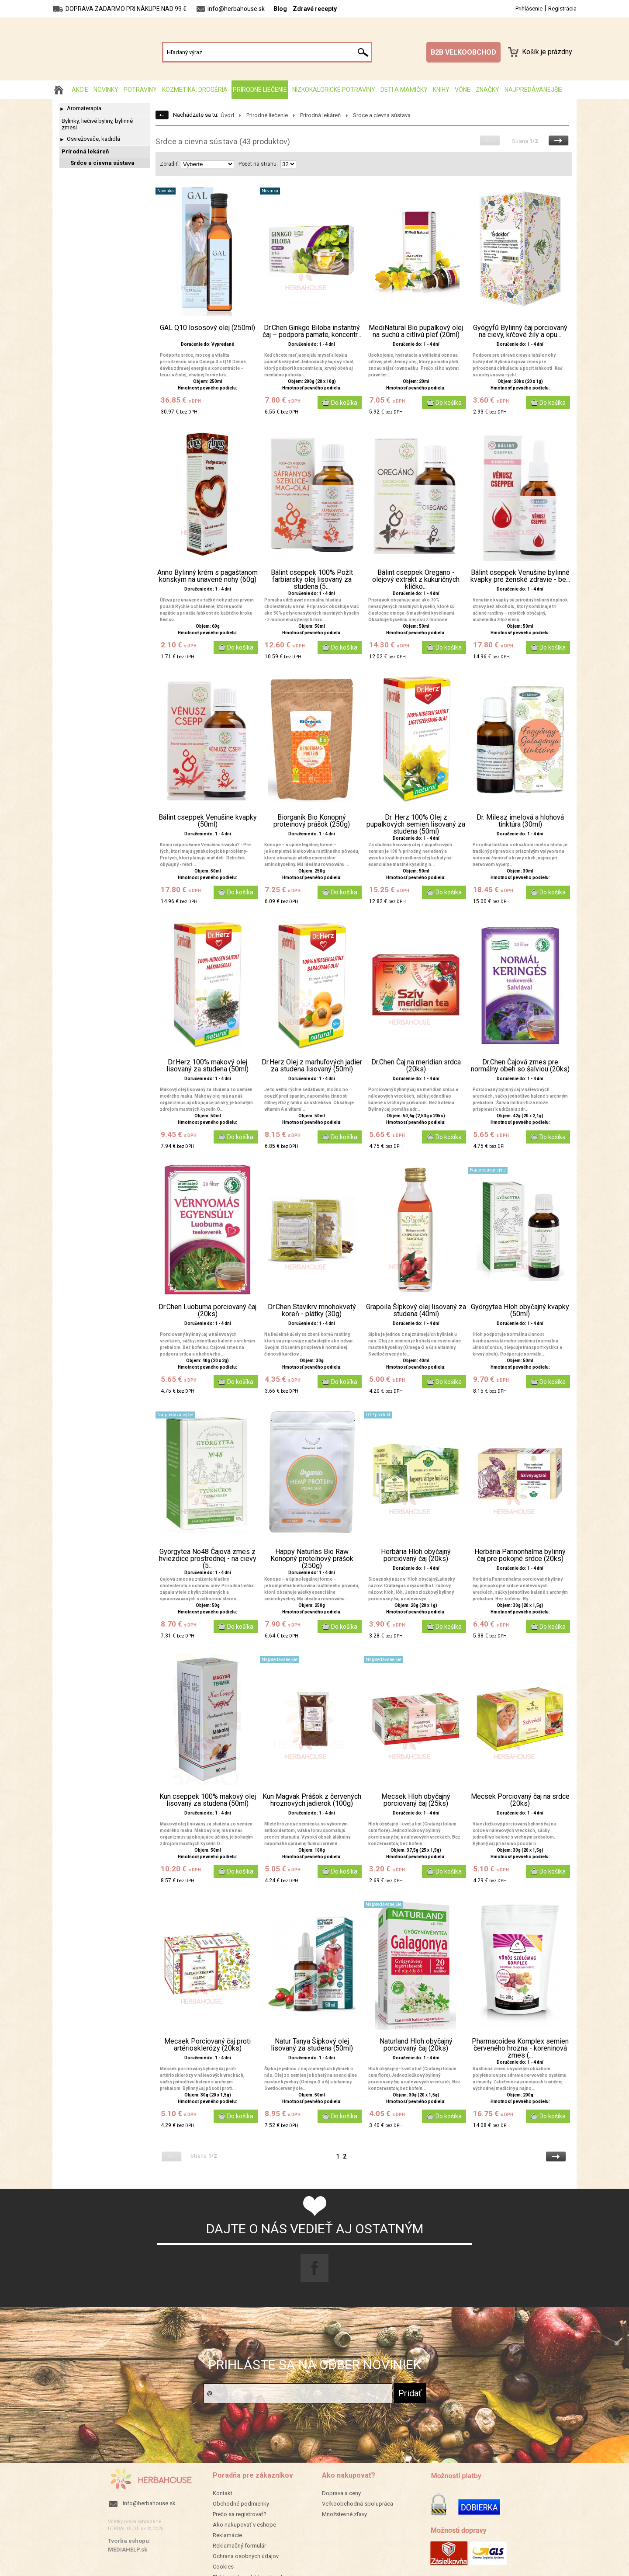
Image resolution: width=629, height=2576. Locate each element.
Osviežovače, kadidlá (93, 139)
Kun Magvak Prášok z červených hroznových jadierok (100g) (312, 1800)
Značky (487, 89)
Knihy (441, 89)
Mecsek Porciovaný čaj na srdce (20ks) (520, 1800)
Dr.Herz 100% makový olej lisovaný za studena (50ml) (207, 1066)
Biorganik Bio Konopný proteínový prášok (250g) (311, 821)
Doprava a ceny (341, 2493)
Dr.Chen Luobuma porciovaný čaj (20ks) (207, 1311)
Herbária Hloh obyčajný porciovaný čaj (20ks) (416, 1555)
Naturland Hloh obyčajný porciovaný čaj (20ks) (416, 2045)
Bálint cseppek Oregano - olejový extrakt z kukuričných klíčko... (416, 579)
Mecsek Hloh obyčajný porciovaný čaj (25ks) (415, 1800)
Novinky (105, 89)
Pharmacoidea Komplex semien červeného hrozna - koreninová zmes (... (520, 2048)
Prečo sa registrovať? (239, 2514)
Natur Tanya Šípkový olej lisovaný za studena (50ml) (312, 2045)
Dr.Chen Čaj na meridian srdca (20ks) (416, 1066)
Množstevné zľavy (344, 2514)
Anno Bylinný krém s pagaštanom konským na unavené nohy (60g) (207, 576)
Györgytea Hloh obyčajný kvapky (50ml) (520, 1311)
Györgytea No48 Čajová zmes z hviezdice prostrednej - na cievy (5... (207, 1558)
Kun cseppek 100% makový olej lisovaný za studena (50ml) (207, 1800)
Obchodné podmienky (241, 2503)
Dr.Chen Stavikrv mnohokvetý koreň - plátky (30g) (312, 1311)
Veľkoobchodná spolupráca (357, 2503)
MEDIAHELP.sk (127, 2549)
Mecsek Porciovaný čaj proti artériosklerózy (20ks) (207, 2045)
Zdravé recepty (315, 8)
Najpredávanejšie (534, 89)
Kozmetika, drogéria (195, 89)
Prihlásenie (529, 8)
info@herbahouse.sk (149, 2503)
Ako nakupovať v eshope (244, 2524)
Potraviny (140, 89)
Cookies (223, 2566)
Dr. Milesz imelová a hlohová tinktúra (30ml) (520, 821)
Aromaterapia (84, 108)
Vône (462, 89)
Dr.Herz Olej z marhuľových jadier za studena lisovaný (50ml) (312, 1066)
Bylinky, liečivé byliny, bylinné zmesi (97, 124)
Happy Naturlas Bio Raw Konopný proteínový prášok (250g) (311, 1558)
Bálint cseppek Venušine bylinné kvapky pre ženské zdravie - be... (520, 576)
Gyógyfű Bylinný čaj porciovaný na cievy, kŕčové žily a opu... (520, 331)
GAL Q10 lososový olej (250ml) (207, 327)
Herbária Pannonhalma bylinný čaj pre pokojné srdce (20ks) (520, 1555)
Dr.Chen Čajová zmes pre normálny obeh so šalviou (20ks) (520, 1066)
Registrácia (562, 8)
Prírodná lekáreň (85, 151)
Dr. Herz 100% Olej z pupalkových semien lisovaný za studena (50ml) (415, 824)
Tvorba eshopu (128, 2541)
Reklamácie (227, 2535)
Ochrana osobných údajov (246, 2556)
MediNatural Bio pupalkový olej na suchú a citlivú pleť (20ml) (416, 331)
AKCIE (80, 89)
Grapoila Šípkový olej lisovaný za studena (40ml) (416, 1311)
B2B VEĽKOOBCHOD (463, 52)
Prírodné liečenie (260, 89)
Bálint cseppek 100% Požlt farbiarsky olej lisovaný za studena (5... (312, 579)
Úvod (227, 115)
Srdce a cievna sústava (102, 163)
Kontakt (222, 2493)
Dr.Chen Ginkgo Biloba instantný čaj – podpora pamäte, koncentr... (312, 331)
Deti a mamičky (404, 89)
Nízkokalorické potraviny (333, 89)
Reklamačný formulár (239, 2545)
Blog (280, 8)
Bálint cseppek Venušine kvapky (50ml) (208, 821)
